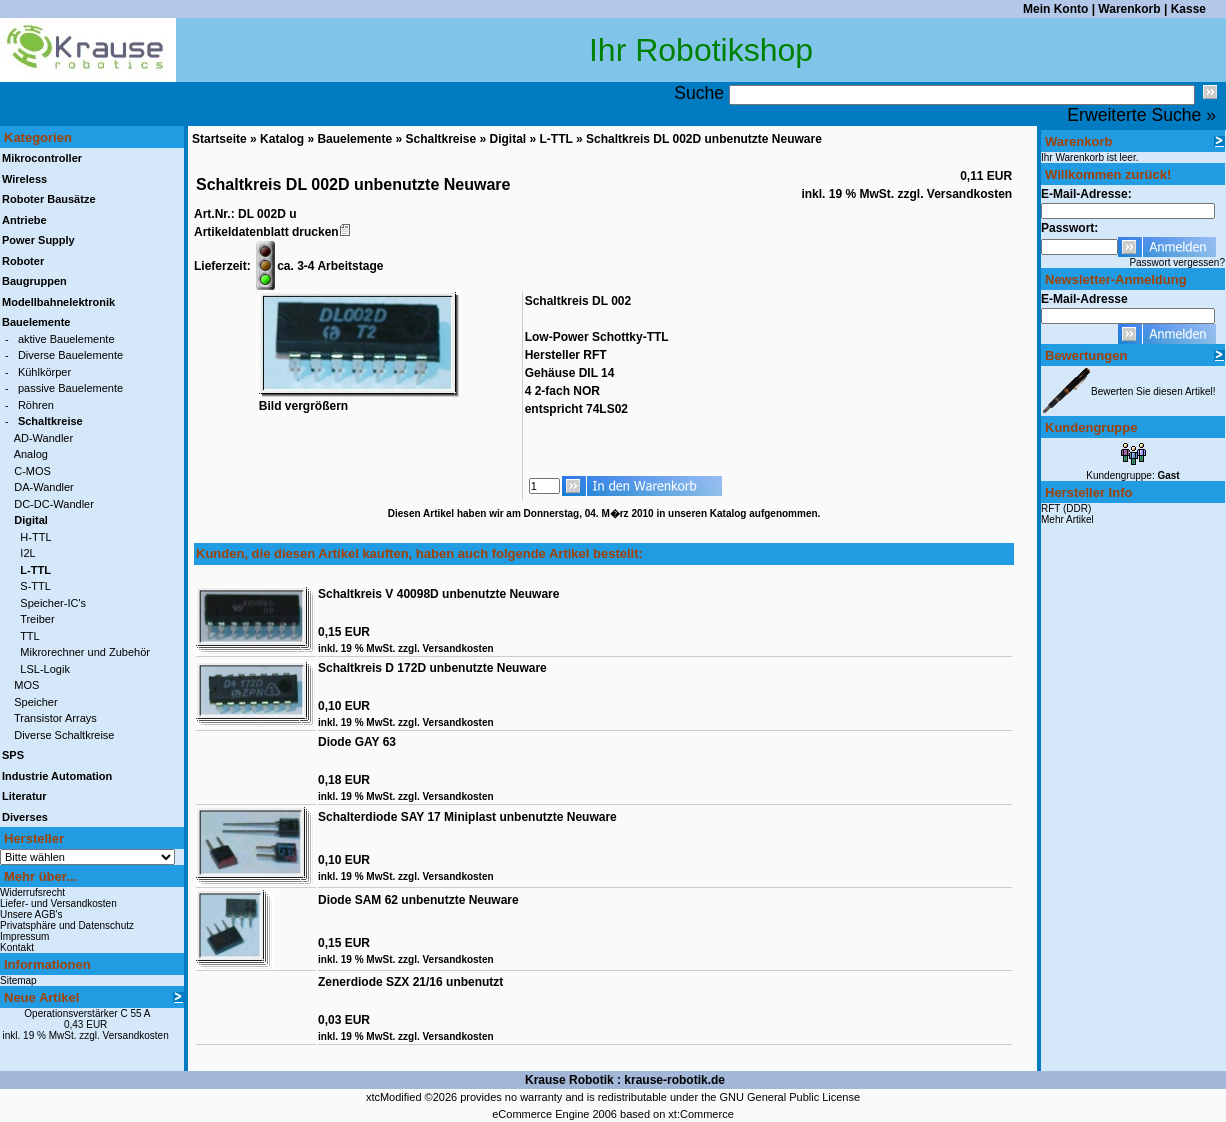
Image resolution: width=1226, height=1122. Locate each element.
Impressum (24, 936)
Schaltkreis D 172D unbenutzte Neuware (432, 668)
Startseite (219, 139)
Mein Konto (1055, 9)
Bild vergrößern (359, 399)
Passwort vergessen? (1177, 262)
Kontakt (17, 947)
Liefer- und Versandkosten (58, 903)
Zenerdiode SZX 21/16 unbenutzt (410, 982)
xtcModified (394, 1097)
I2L (27, 553)
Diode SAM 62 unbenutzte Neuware (418, 900)
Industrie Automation (57, 776)
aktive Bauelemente (66, 339)
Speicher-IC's (53, 603)
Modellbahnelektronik (58, 302)
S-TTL (35, 586)
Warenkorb (1129, 9)
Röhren (36, 405)
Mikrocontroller (42, 158)
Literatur (24, 796)
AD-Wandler (44, 438)
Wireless (24, 179)
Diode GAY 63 (357, 742)
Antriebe (24, 220)
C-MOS (32, 471)
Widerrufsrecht (32, 892)
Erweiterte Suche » (1141, 115)
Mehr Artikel (1067, 519)
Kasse (1188, 9)
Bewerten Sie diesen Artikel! (1153, 391)
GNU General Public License (789, 1097)
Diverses (25, 817)
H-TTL (35, 537)
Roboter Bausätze (49, 199)
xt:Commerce (700, 1114)
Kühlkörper (44, 372)
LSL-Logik (45, 669)
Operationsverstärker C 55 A (87, 1013)
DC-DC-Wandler (54, 504)
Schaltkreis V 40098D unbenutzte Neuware (438, 594)
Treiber (37, 619)
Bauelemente (354, 139)
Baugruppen (34, 281)
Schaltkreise (440, 139)
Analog (31, 454)
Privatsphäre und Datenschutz (67, 925)
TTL (30, 636)
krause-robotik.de (674, 1080)
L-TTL (556, 139)
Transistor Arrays (55, 718)
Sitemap (18, 980)
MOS (26, 685)
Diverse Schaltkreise (64, 735)
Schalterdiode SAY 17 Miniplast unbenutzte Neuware (467, 817)
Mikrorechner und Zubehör (85, 652)
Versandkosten (136, 1035)
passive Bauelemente (70, 388)
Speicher (35, 702)
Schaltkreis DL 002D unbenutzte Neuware (704, 139)
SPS (13, 755)
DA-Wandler (44, 487)
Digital (508, 139)
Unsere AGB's (31, 914)
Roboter (23, 261)
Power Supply (38, 240)
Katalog (282, 139)
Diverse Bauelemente (70, 355)
